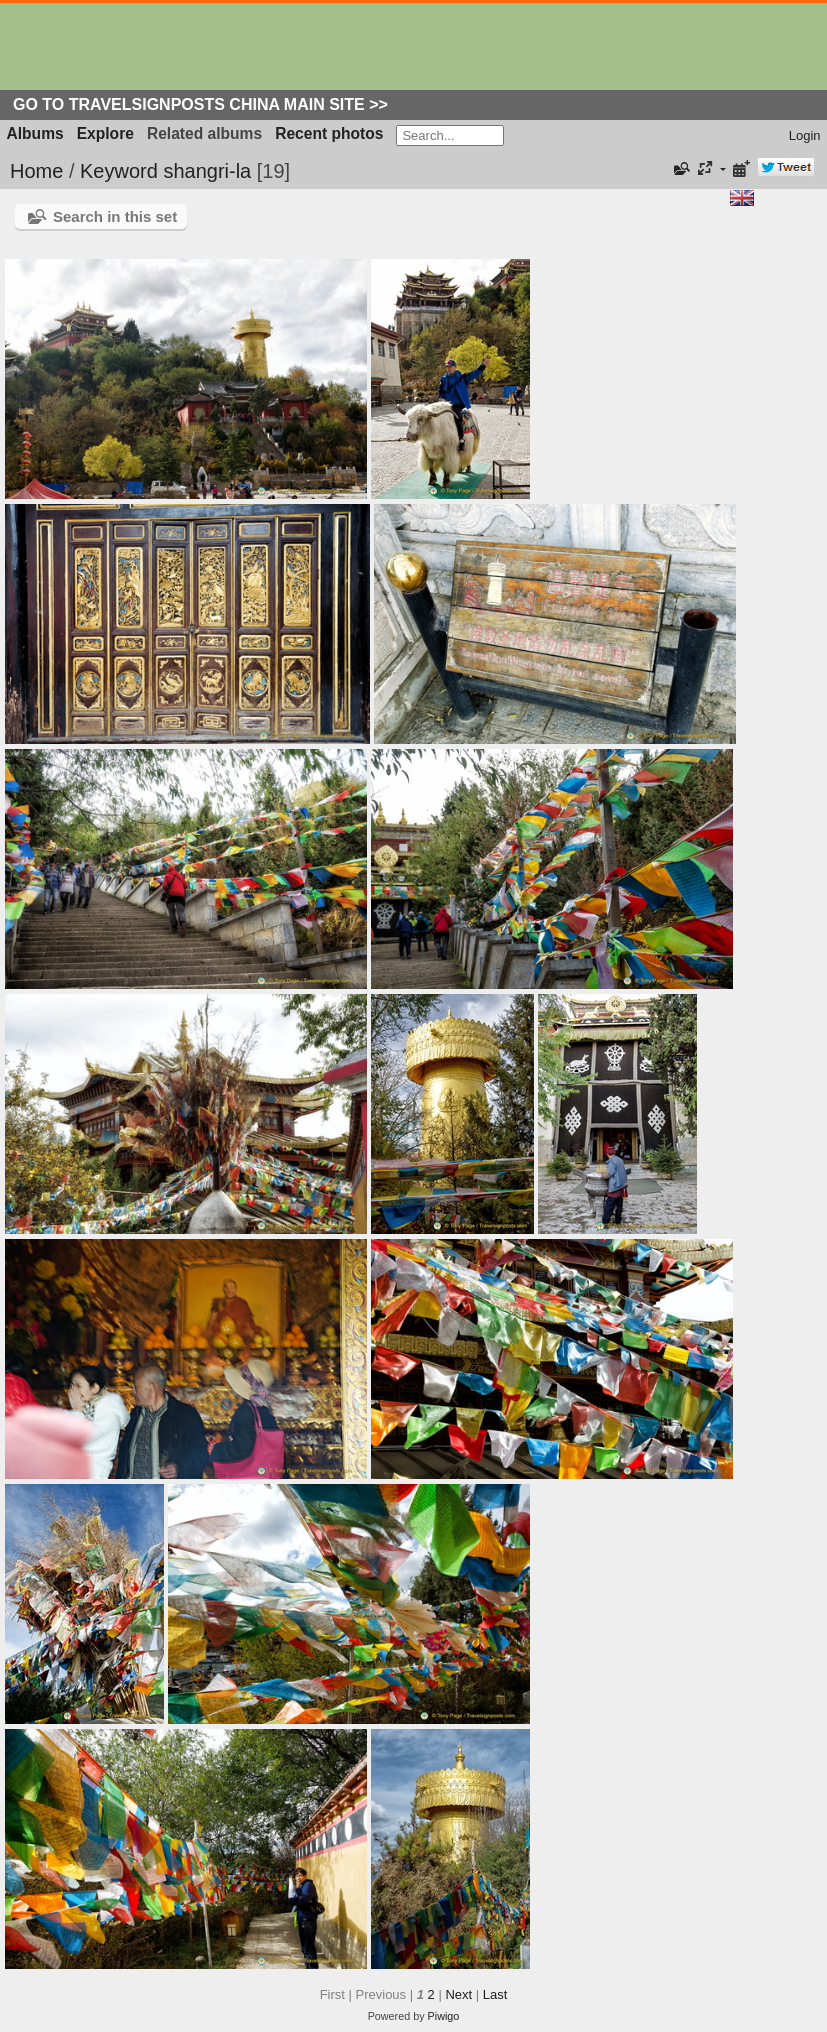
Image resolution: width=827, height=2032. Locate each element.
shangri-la (207, 171)
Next (458, 1994)
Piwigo (444, 2016)
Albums (35, 133)
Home (36, 171)
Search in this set (115, 216)
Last (495, 1994)
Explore (105, 133)
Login (805, 135)
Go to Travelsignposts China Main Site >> (200, 104)
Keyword (119, 171)
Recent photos (329, 133)
